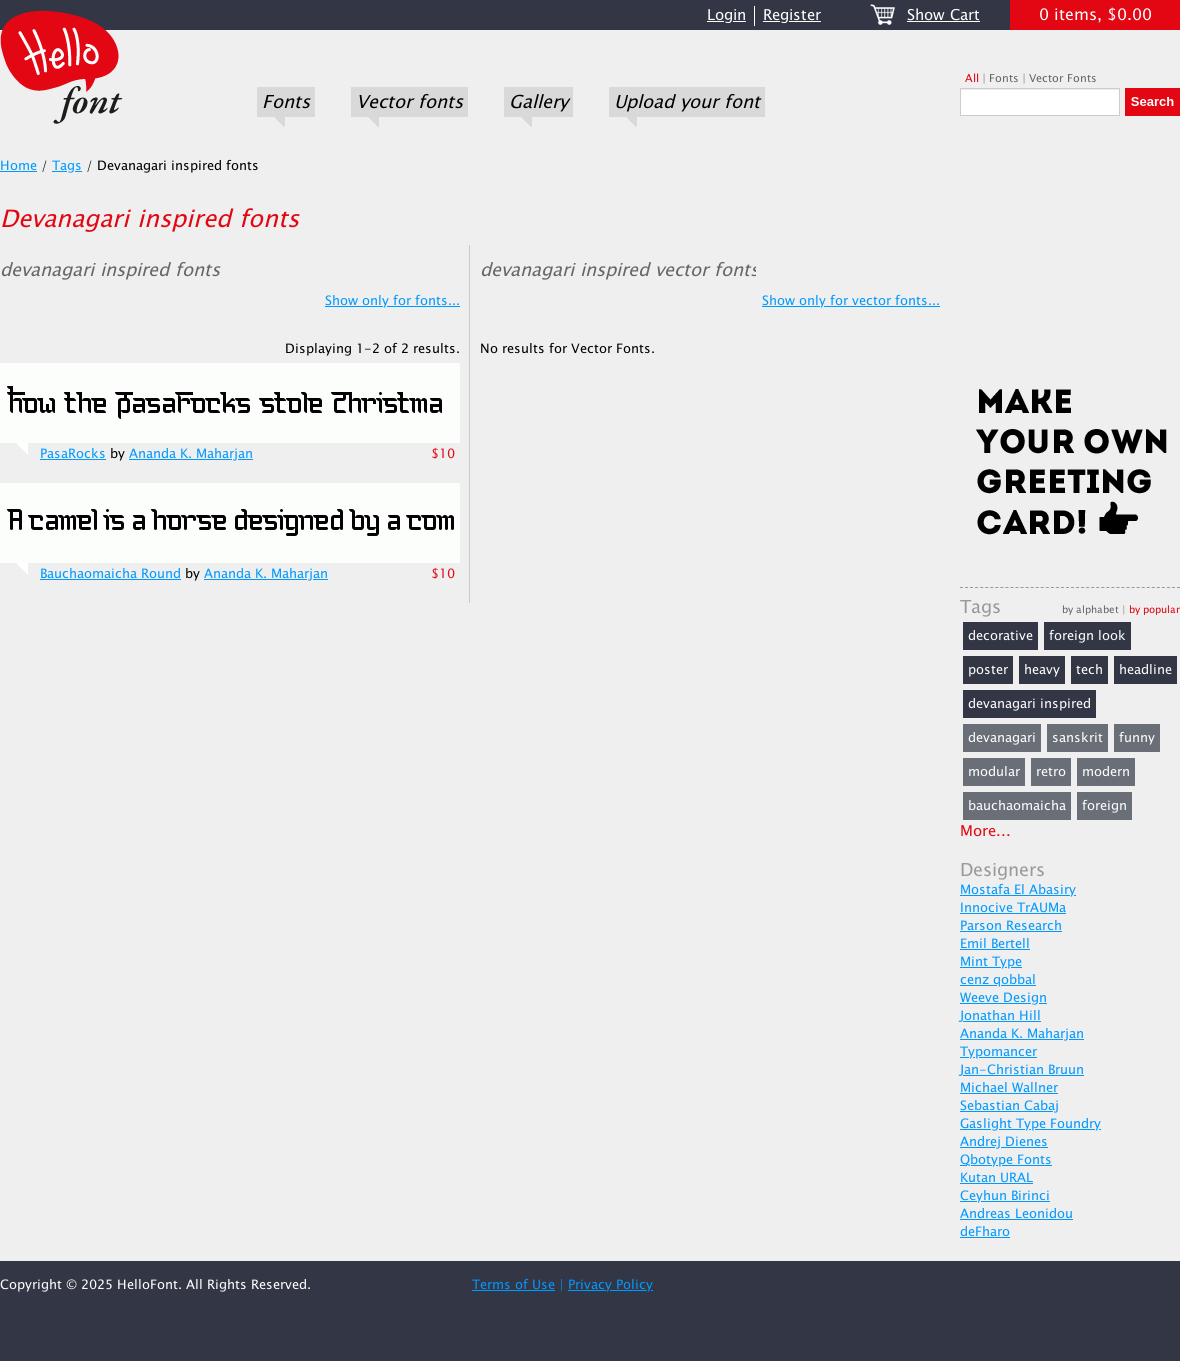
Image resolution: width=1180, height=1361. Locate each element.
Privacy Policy (610, 1285)
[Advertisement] (1070, 257)
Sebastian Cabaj (1009, 1106)
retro (1051, 772)
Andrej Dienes (1004, 1142)
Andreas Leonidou (1016, 1214)
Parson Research (1011, 926)
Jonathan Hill (1000, 1016)
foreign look (1087, 636)
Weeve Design (1003, 998)
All (972, 78)
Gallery (538, 102)
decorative (1000, 636)
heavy (1042, 670)
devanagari (1002, 738)
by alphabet (1090, 609)
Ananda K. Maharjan (191, 454)
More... (985, 831)
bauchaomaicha (1017, 806)
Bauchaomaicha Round (110, 574)
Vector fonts (409, 102)
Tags (67, 166)
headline (1145, 670)
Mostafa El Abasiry (1018, 890)
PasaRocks (73, 454)
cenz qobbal (998, 980)
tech (1089, 670)
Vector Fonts (1063, 78)
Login (726, 15)
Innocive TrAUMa (1013, 908)
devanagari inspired (1029, 704)
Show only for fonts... (392, 301)
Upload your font (687, 102)
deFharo (985, 1232)
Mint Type (991, 962)
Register (792, 15)
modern (1106, 772)
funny (1137, 738)
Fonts (286, 102)
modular (994, 772)
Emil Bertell (995, 944)
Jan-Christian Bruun (1022, 1070)
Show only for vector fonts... (851, 301)
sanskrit (1077, 738)
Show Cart (943, 15)
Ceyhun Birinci (1005, 1196)
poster (988, 670)
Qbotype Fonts (1006, 1160)
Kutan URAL (996, 1178)
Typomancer (998, 1052)
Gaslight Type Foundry (1030, 1124)
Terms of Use (513, 1285)
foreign (1104, 806)
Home (18, 166)
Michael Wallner (1009, 1088)
